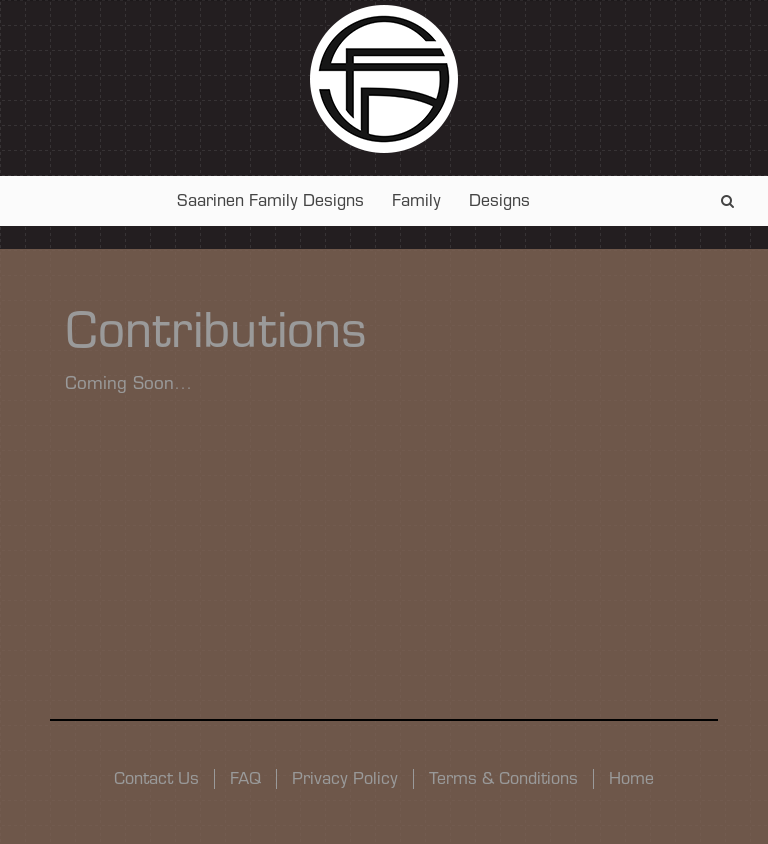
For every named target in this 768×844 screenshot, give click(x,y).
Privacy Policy (345, 778)
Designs (499, 200)
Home (631, 778)
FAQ (245, 778)
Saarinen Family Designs (270, 200)
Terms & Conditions (503, 778)
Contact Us (156, 778)
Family (416, 200)
